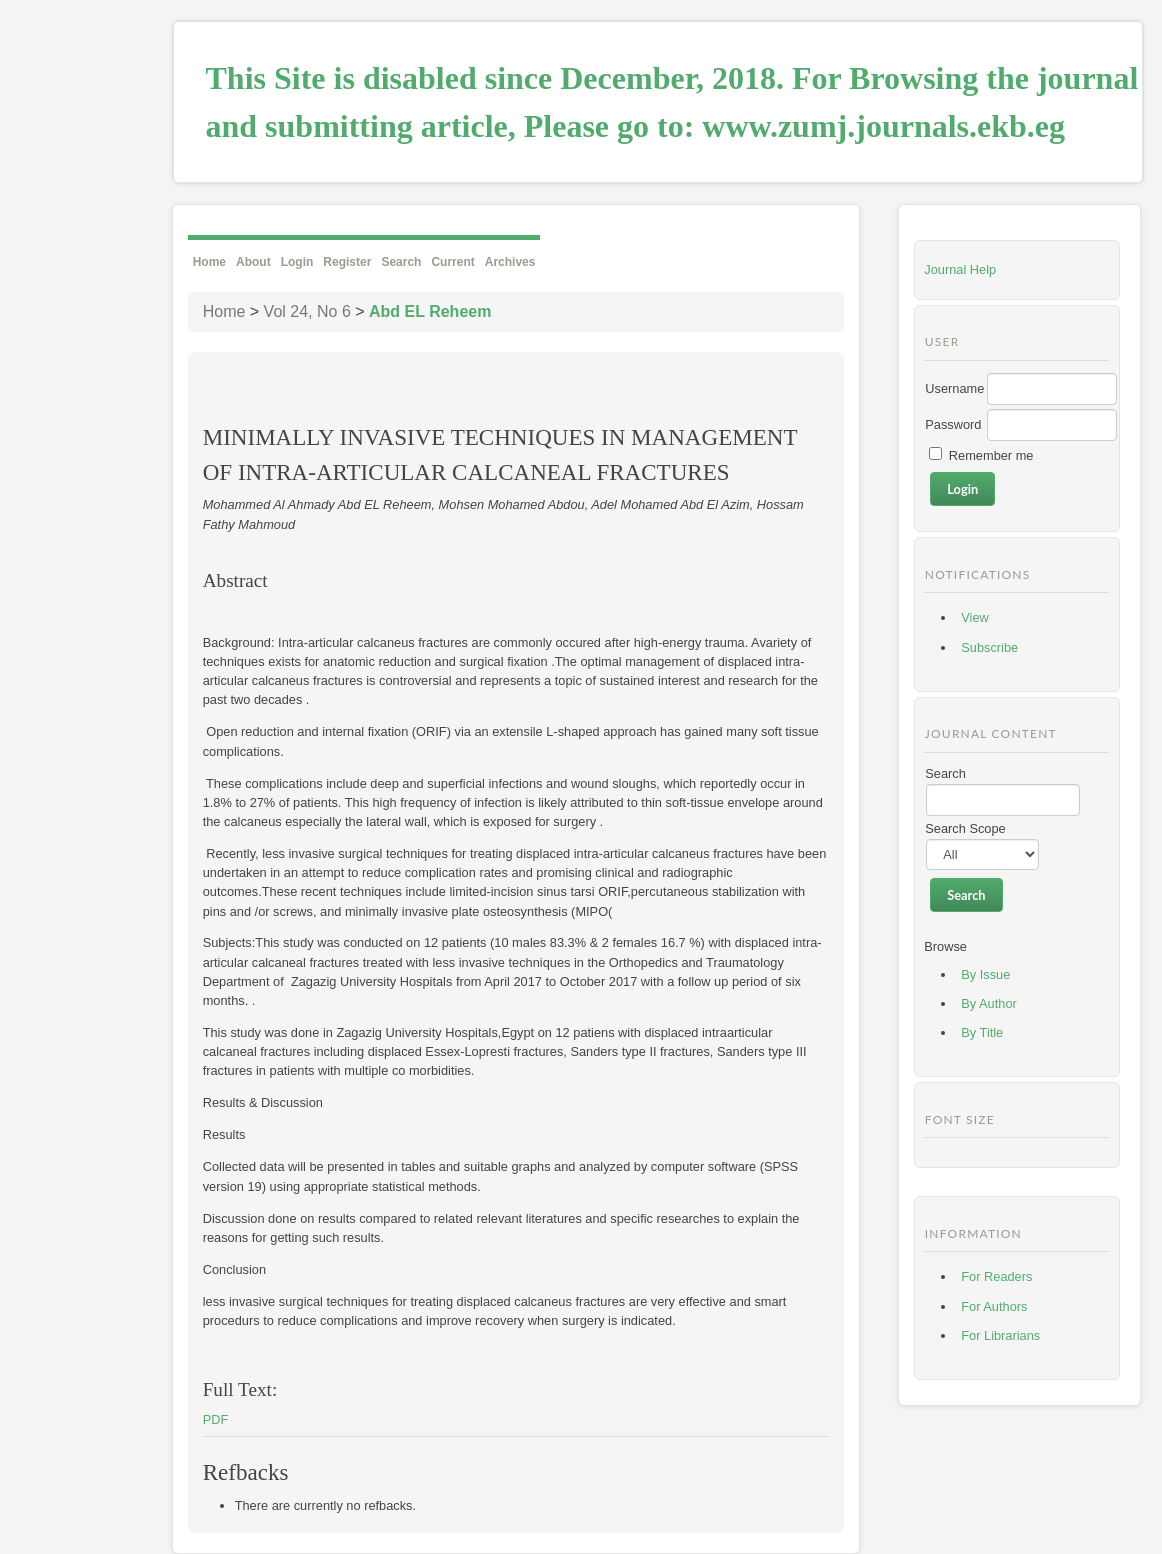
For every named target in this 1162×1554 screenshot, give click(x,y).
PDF (216, 1419)
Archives (510, 262)
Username (954, 388)
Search (401, 262)
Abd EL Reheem (430, 311)
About (253, 262)
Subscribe (989, 647)
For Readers (996, 1276)
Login (297, 262)
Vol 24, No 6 (307, 311)
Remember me (991, 455)
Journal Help (960, 269)
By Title (982, 1032)
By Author (989, 1003)
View (975, 617)
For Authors (994, 1306)
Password (953, 424)
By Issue (985, 974)
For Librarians (1000, 1335)
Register (347, 262)
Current (452, 262)
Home (209, 262)
